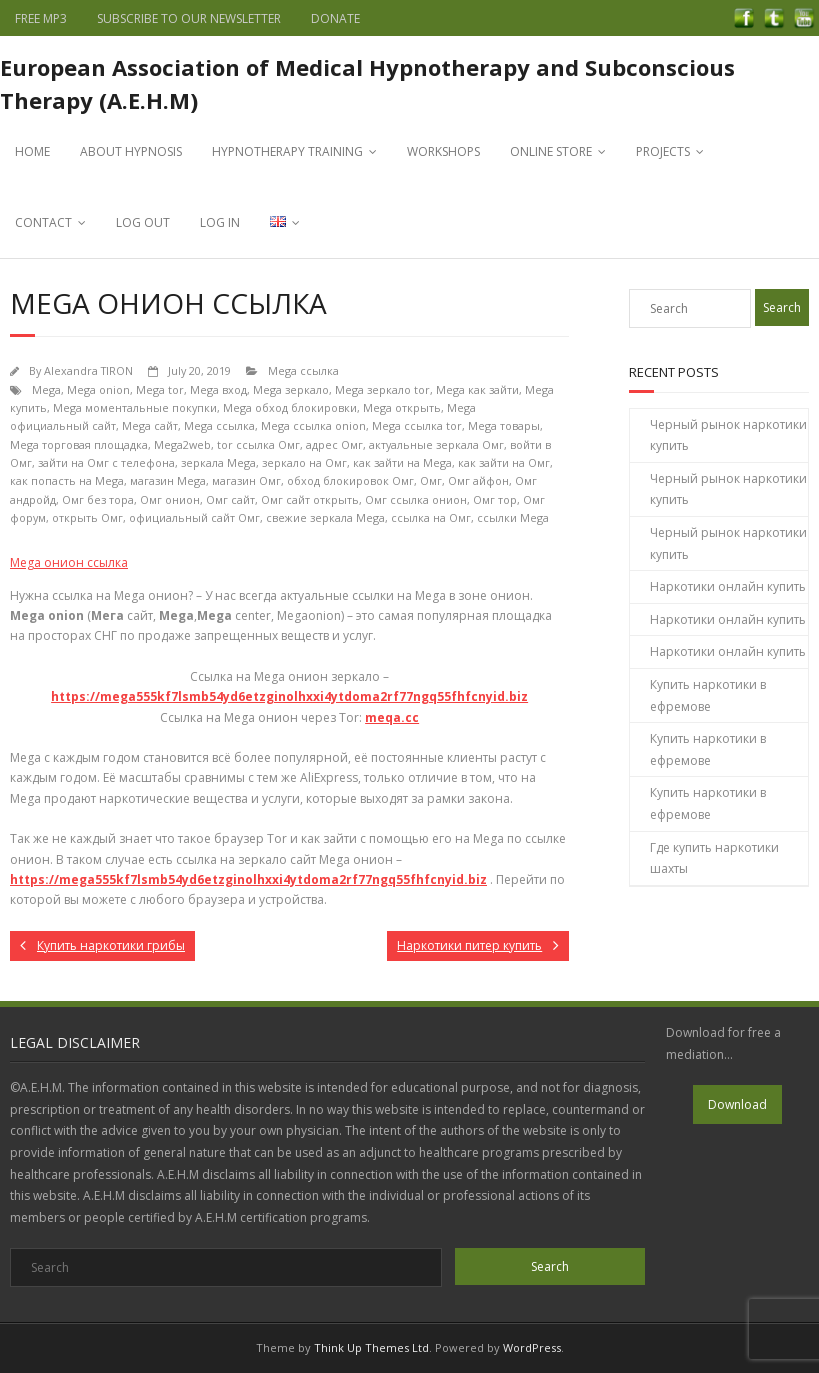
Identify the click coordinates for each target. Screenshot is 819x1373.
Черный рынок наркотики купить (728, 435)
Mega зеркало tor (382, 389)
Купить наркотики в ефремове (708, 695)
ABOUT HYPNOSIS (131, 151)
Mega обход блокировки (290, 407)
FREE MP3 (41, 18)
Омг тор (495, 499)
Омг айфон (478, 480)
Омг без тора (98, 499)
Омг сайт (230, 499)
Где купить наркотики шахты (714, 858)
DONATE (335, 18)
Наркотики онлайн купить (728, 586)
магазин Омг (246, 480)
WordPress (532, 1347)
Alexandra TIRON (88, 370)
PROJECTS (663, 151)
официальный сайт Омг (194, 517)
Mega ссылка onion (313, 425)
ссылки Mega (513, 517)
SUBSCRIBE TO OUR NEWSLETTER (189, 18)
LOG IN (220, 222)
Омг (431, 480)
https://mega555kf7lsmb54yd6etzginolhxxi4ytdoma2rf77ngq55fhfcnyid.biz (289, 696)
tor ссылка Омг (258, 444)
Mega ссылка (303, 370)
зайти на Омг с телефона (106, 462)
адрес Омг (334, 444)
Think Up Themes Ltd (371, 1347)
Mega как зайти (477, 389)
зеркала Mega (218, 462)
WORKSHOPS (443, 151)
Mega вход (218, 389)
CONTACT (43, 222)
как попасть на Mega (67, 480)
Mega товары (504, 425)
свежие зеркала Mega (325, 517)
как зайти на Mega (402, 462)
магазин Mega (168, 480)
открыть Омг (87, 517)
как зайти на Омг (504, 462)
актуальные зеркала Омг (436, 444)
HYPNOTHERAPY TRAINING (287, 151)
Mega (46, 389)
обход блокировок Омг (350, 480)
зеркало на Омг (304, 462)
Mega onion (98, 389)
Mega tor (160, 389)
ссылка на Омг (431, 517)
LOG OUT (143, 222)
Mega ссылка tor (417, 425)
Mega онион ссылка (69, 562)
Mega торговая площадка (79, 444)
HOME (32, 151)
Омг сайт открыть (310, 499)
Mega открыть (402, 407)
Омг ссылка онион (416, 499)
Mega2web (182, 444)
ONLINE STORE (551, 151)
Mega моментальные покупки (135, 407)
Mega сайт (150, 425)
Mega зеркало (291, 389)
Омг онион (170, 499)
